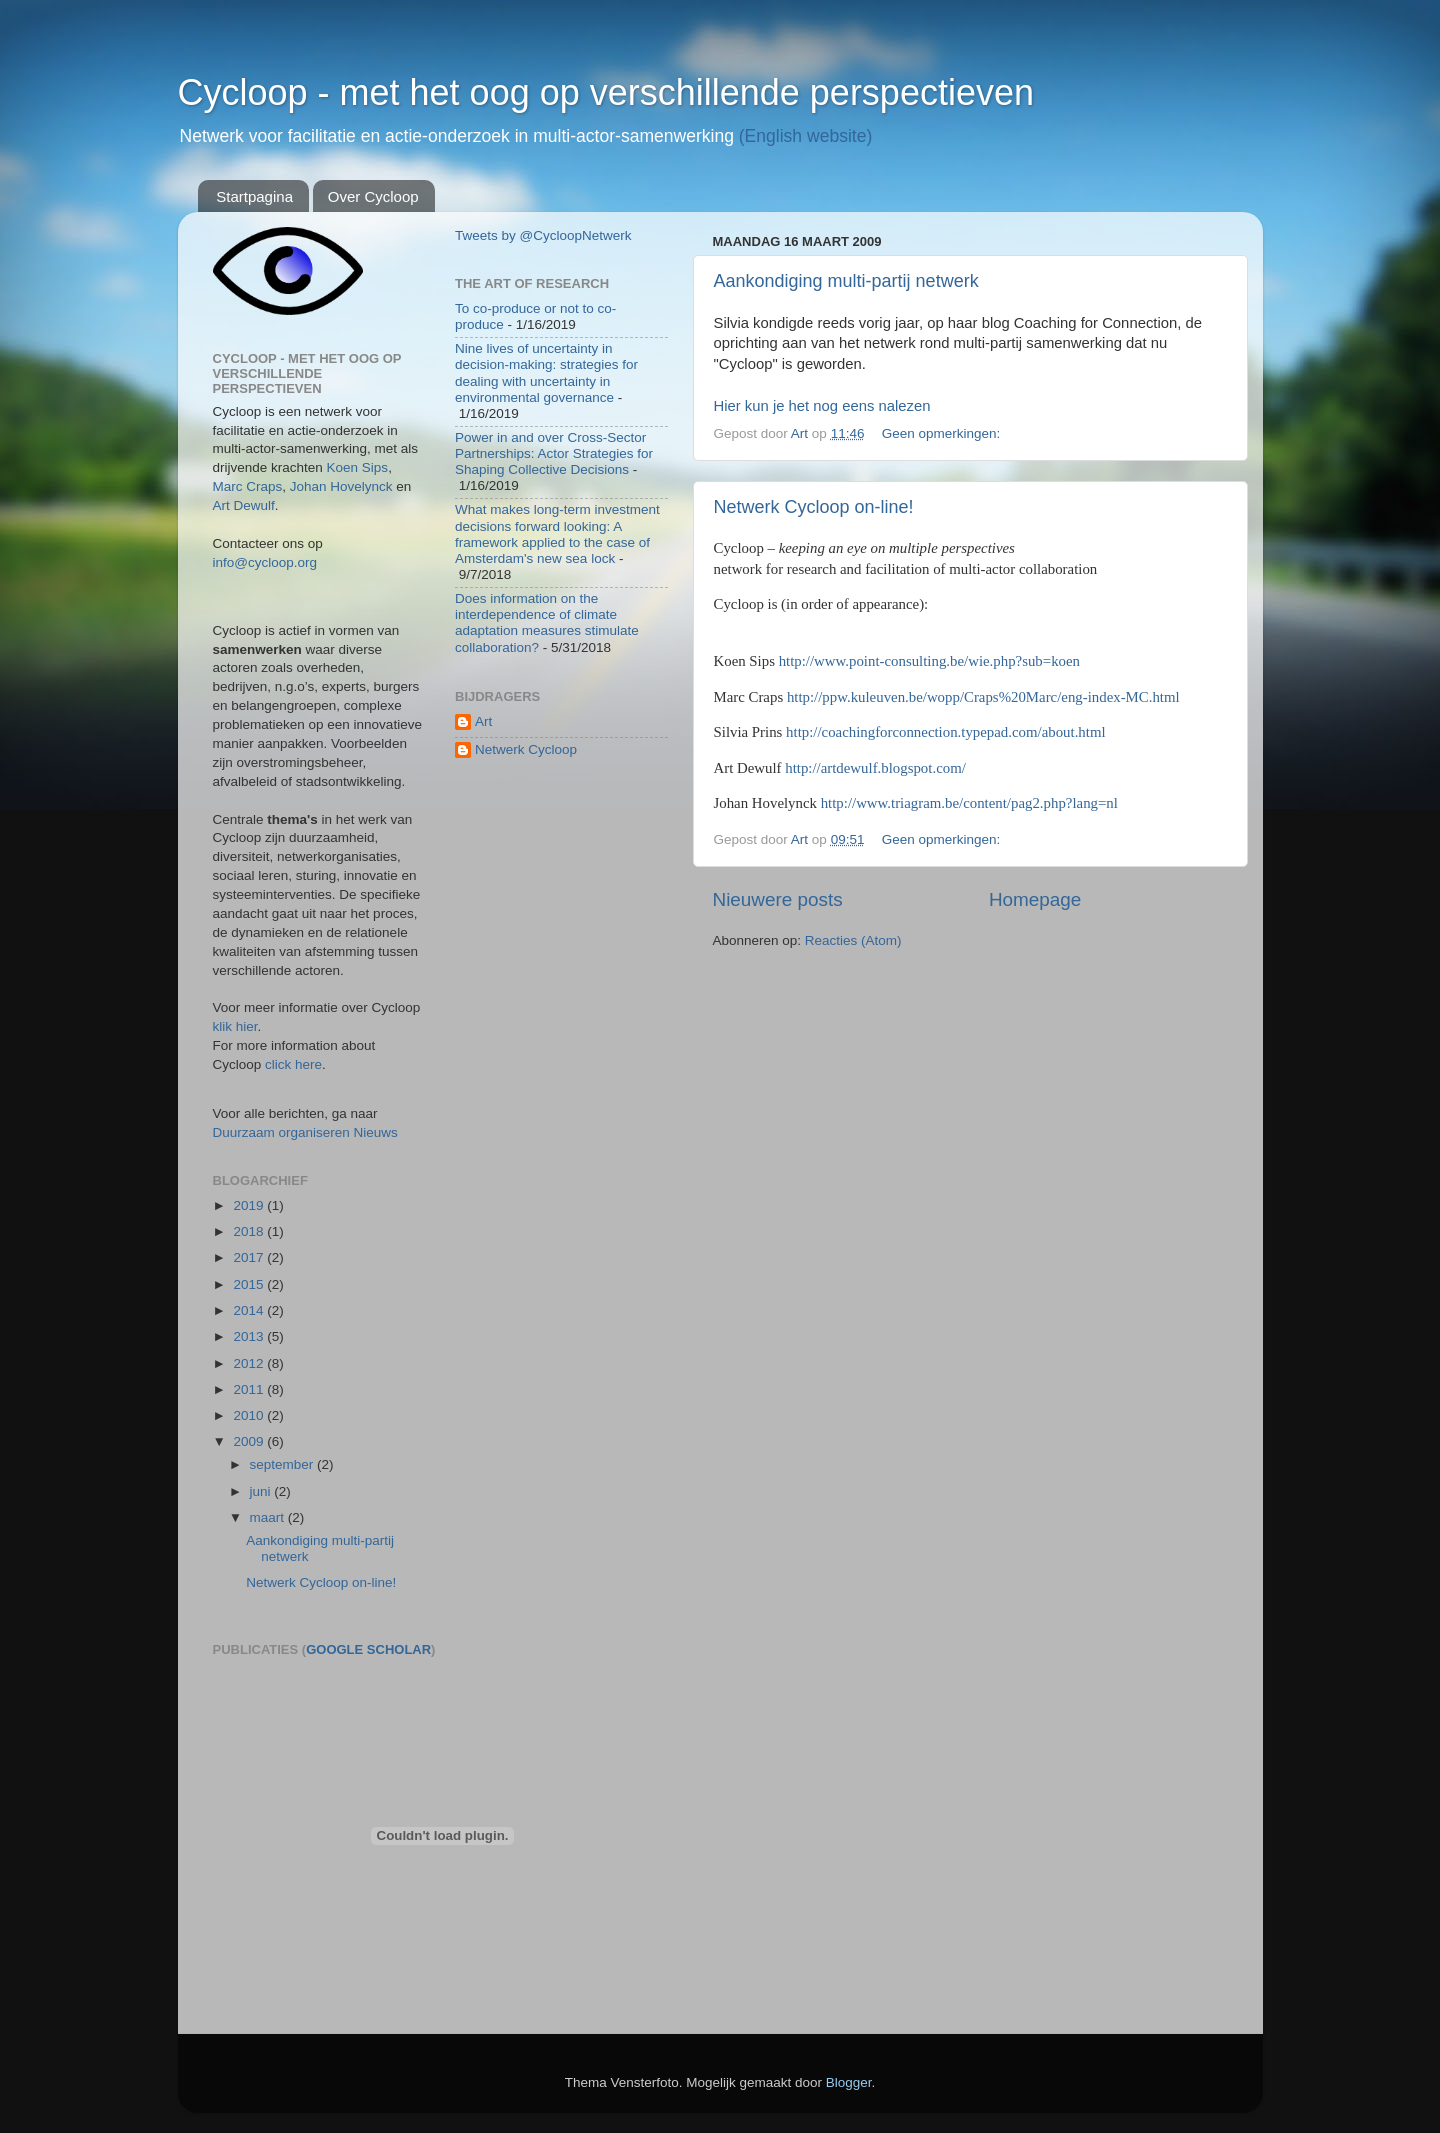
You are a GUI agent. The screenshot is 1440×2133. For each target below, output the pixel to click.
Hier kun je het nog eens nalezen (822, 406)
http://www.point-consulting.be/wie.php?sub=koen (929, 661)
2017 (250, 1257)
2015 (250, 1284)
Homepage (1035, 899)
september (284, 1464)
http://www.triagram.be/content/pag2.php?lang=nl (969, 803)
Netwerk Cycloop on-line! (814, 507)
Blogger (849, 2082)
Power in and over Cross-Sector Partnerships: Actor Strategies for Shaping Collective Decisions (554, 453)
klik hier (235, 1026)
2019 (250, 1205)
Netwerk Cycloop (526, 749)
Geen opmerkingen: (943, 433)
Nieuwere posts (778, 899)
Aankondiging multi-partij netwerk (846, 281)
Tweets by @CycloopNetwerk (543, 235)
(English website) (806, 136)
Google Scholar (368, 1649)
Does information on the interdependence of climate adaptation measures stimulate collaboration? (547, 623)
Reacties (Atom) (853, 940)
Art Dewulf (244, 505)
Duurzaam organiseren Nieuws (305, 1132)
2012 (250, 1363)
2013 (250, 1336)
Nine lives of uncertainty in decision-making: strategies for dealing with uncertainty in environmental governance (546, 373)
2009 (250, 1441)
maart (269, 1517)
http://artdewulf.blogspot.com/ (875, 768)
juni (262, 1491)
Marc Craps (248, 486)
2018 (250, 1231)
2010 (250, 1415)
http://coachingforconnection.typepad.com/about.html (945, 732)
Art (483, 721)
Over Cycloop (373, 196)
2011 (250, 1389)
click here (293, 1064)
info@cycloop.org (265, 562)
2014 (250, 1310)
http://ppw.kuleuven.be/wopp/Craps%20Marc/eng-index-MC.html (983, 697)
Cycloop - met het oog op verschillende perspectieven (606, 92)
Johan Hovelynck (341, 486)
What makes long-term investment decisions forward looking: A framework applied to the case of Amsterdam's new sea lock (557, 534)
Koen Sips (358, 467)
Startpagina (254, 196)
